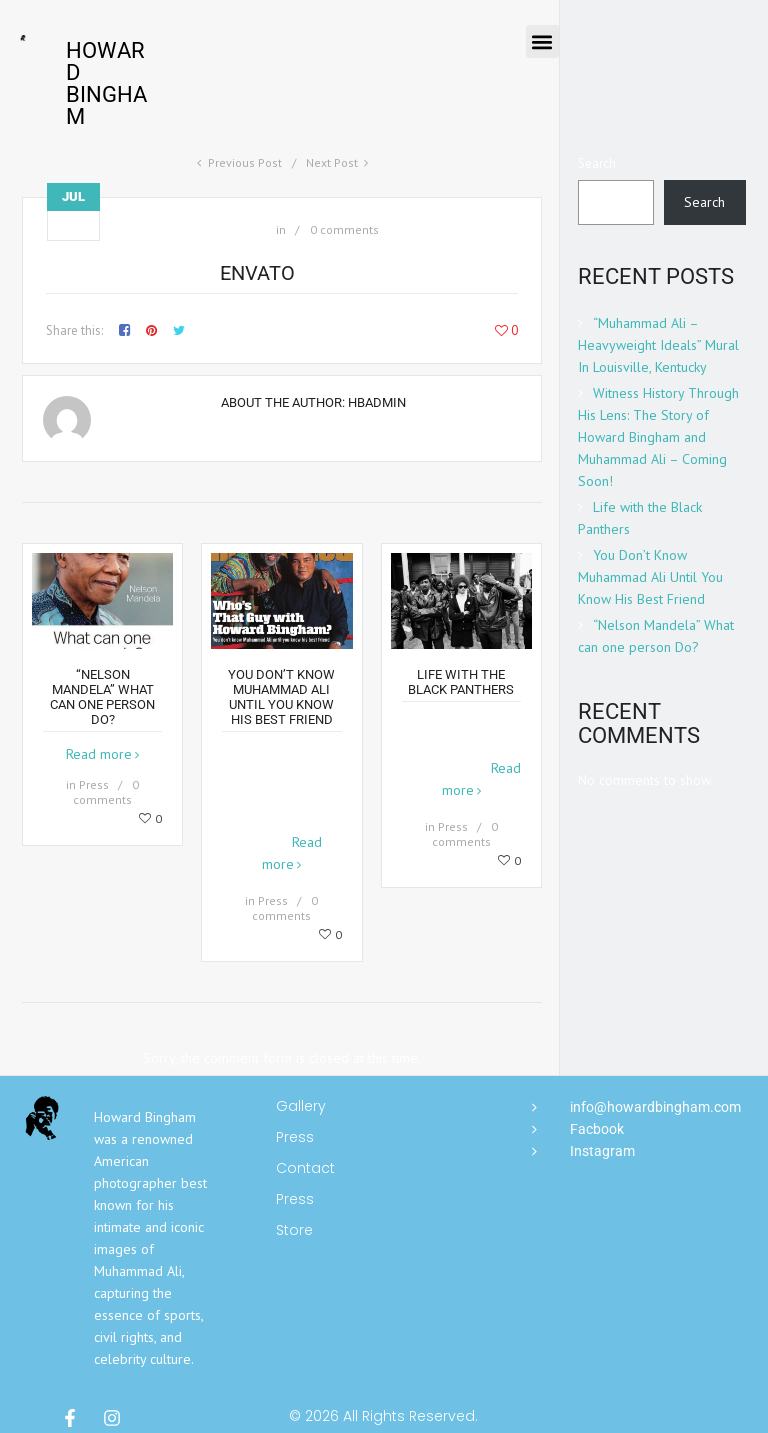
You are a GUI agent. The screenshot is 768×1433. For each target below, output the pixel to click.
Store (294, 1230)
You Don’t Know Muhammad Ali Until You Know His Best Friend (281, 697)
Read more (99, 754)
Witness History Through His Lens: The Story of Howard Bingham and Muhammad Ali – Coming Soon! (658, 437)
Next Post (332, 162)
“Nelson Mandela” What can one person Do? (102, 697)
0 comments (344, 229)
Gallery (301, 1106)
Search (597, 163)
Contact (301, 1168)
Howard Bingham (106, 83)
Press (94, 784)
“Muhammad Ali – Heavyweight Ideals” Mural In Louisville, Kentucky (658, 345)
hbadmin (377, 402)
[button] (542, 41)
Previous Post (245, 162)
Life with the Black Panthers (461, 682)
